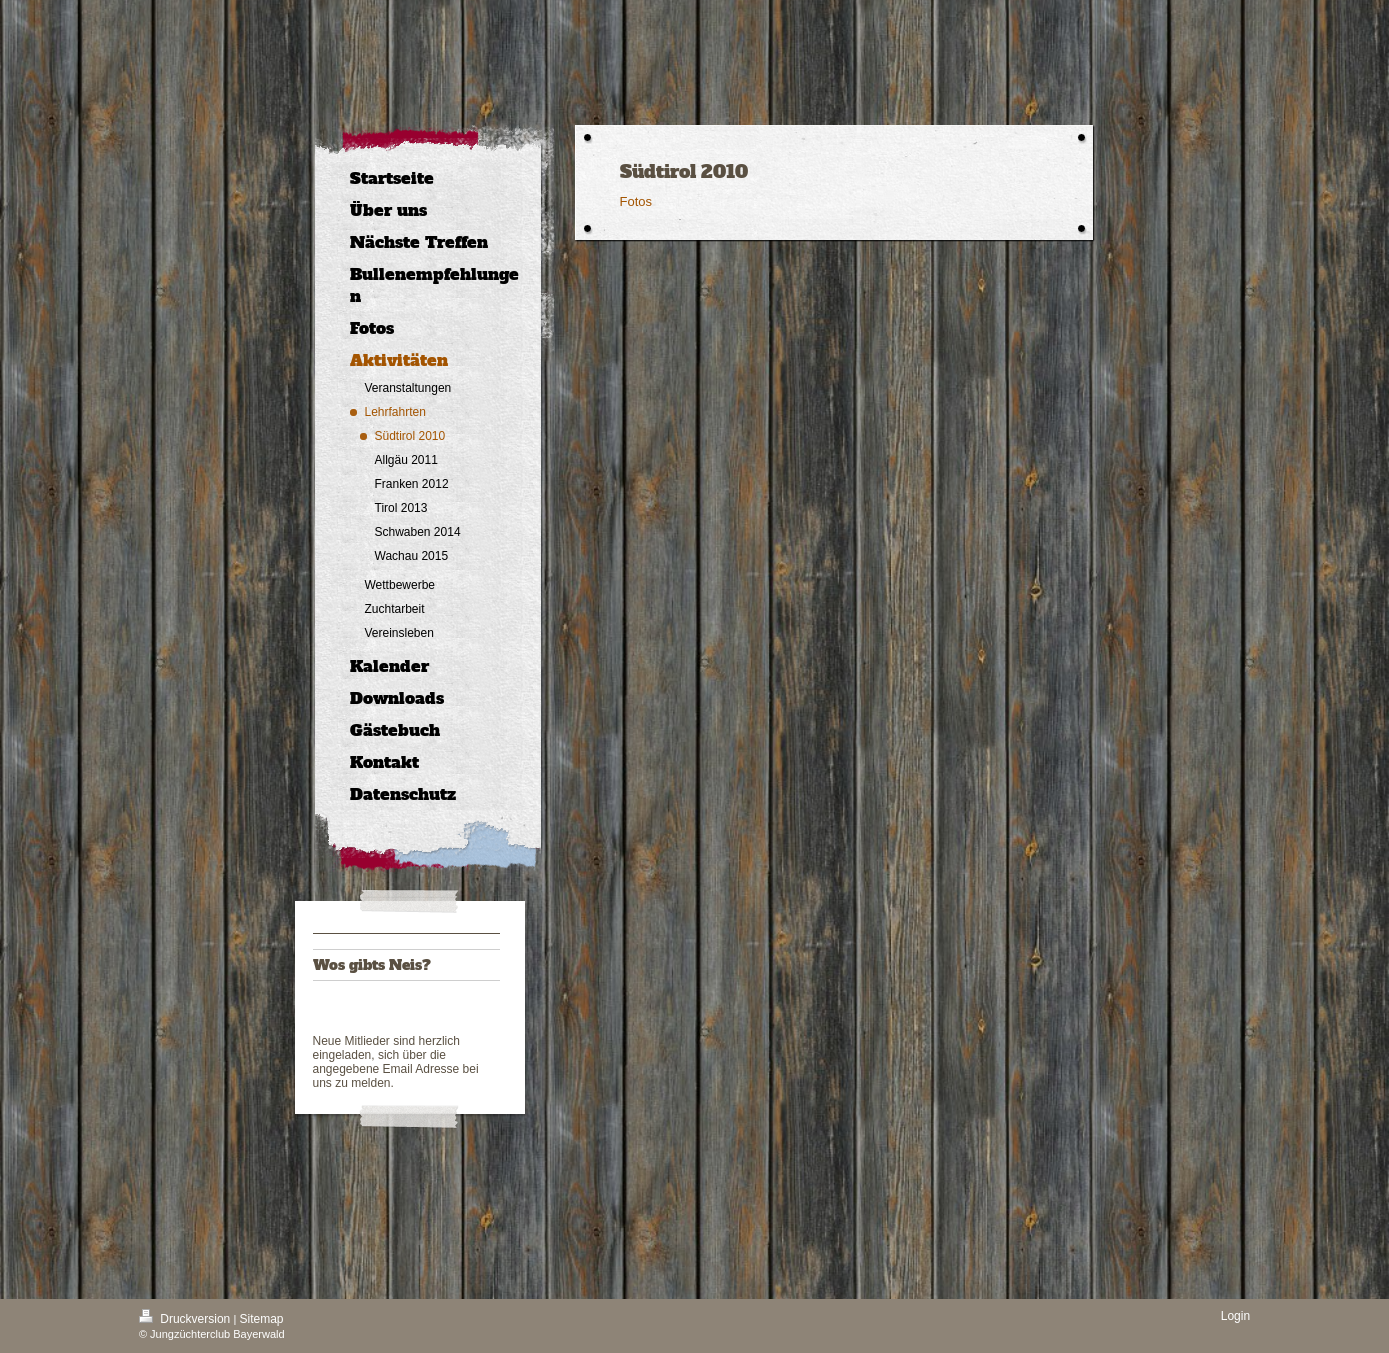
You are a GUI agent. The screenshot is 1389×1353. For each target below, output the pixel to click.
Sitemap (262, 1319)
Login (1235, 1316)
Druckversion (186, 1319)
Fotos (636, 201)
